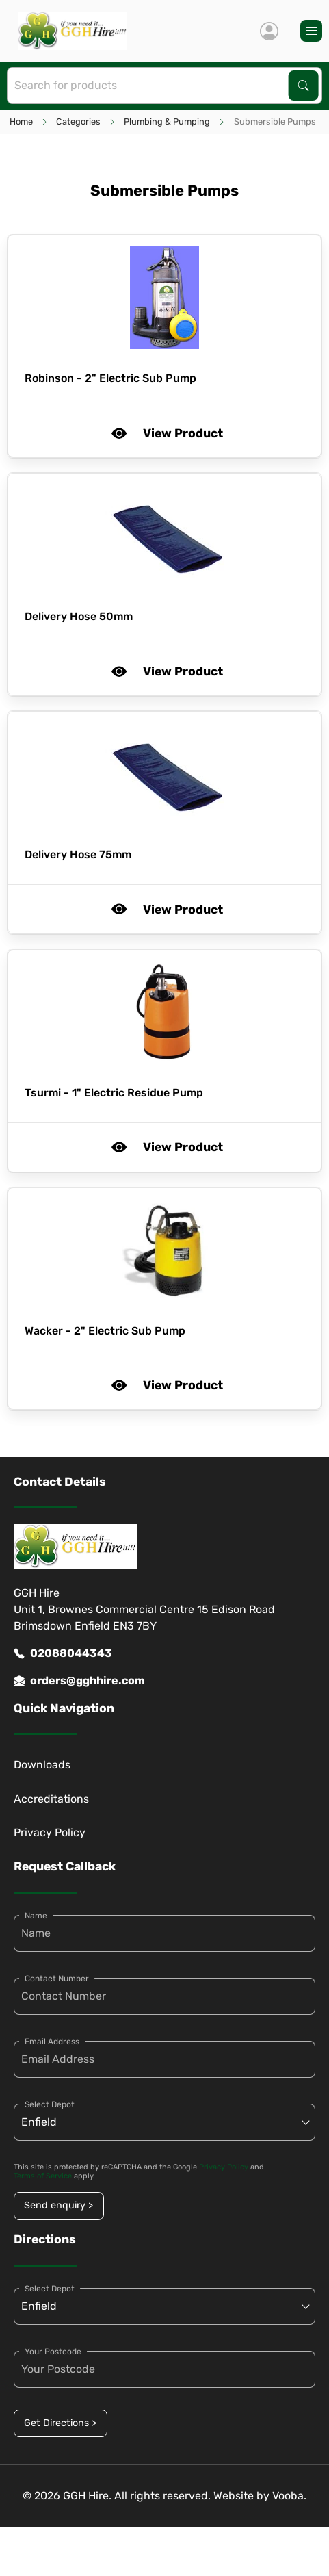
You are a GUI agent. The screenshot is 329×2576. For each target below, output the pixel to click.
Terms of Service (43, 2176)
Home (21, 121)
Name (36, 1915)
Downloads (42, 1764)
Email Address (52, 2041)
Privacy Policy (49, 1832)
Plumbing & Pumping (167, 121)
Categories (78, 121)
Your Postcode (53, 2351)
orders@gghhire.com (79, 1681)
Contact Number (57, 1978)
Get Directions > (60, 2423)
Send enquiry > (58, 2205)
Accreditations (51, 1798)
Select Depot (50, 2104)
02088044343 (63, 1653)
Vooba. (289, 2495)
